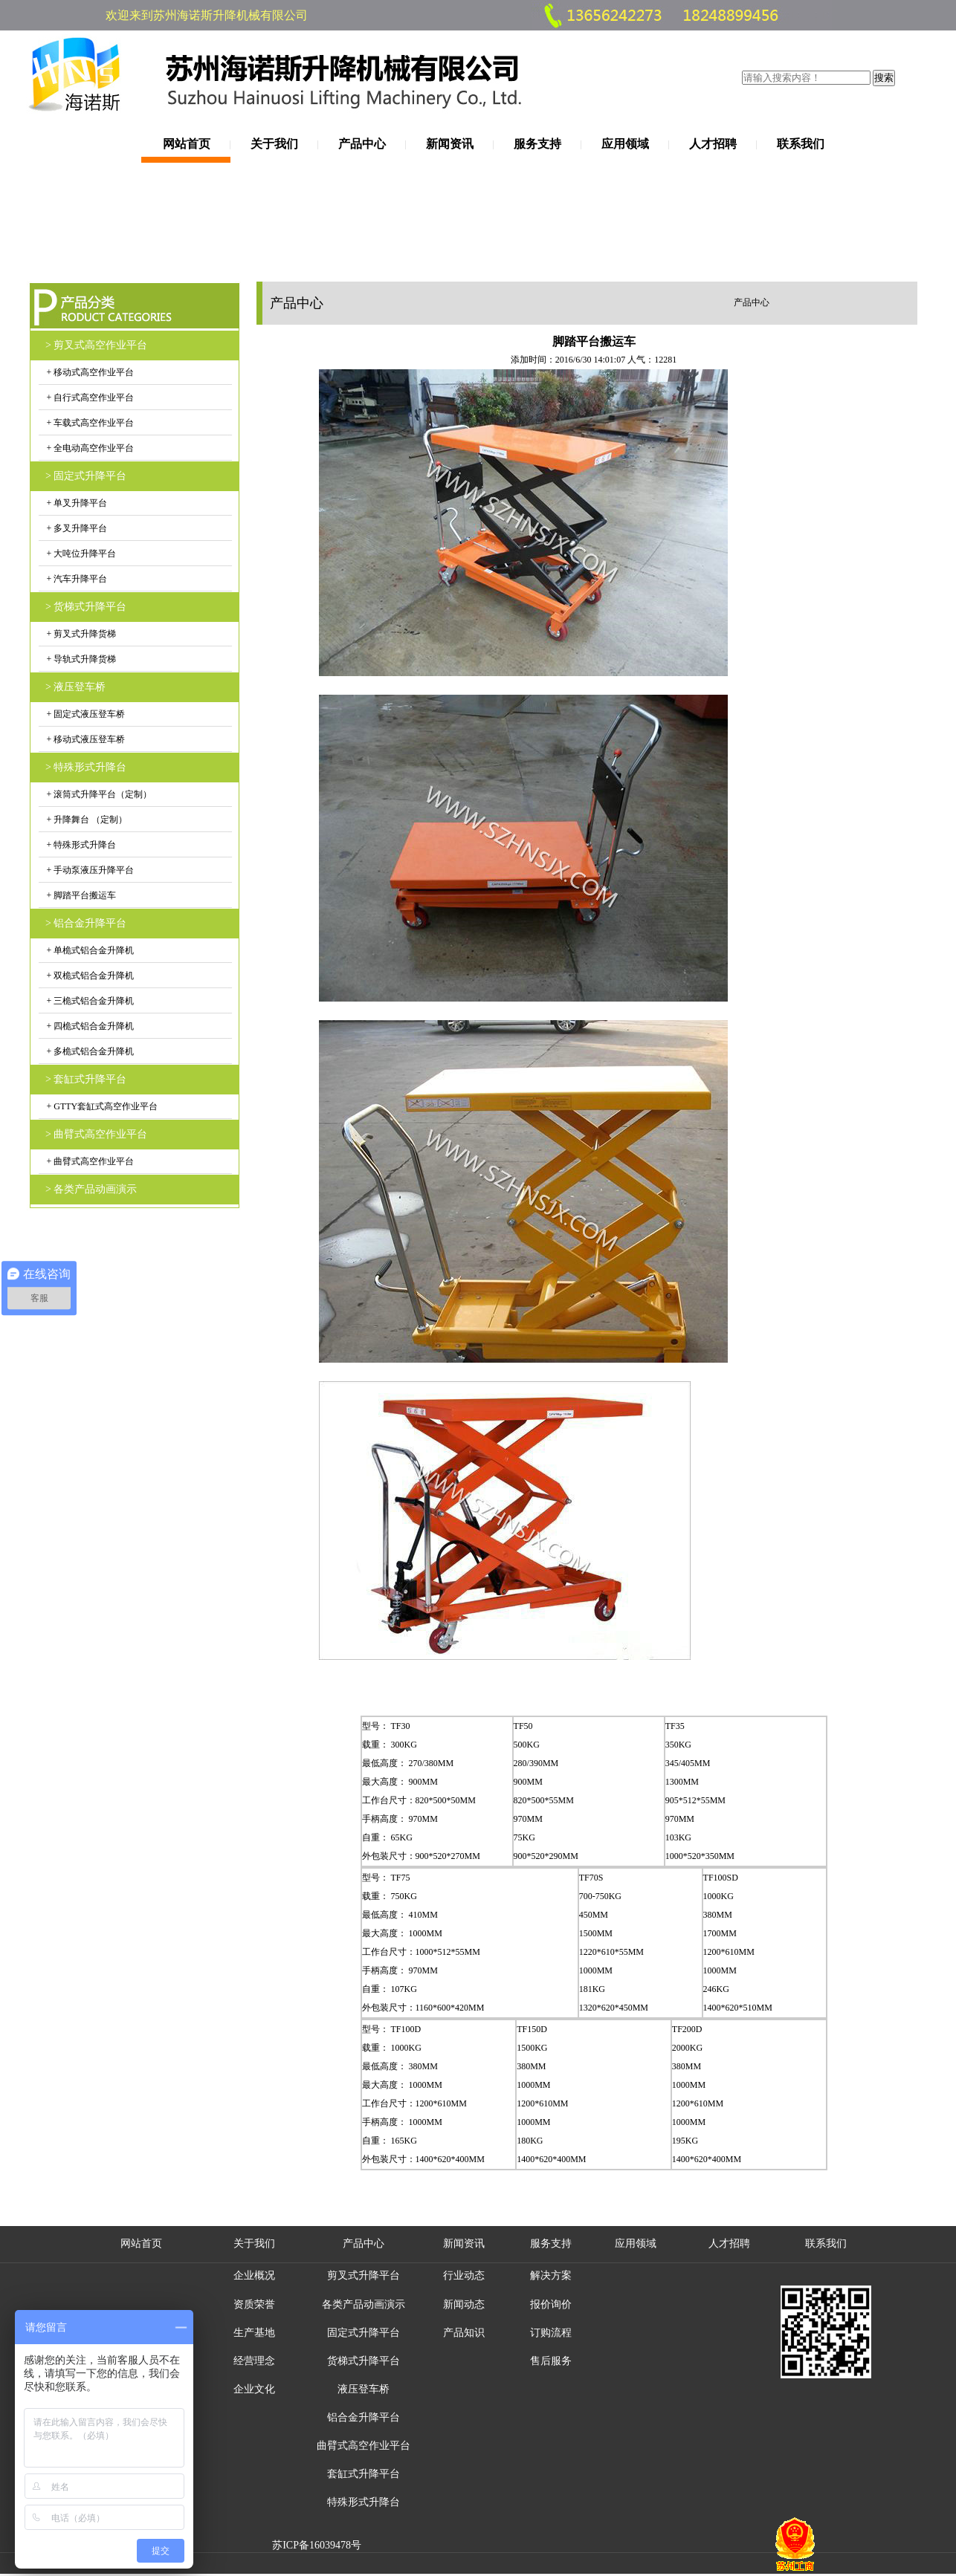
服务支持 (537, 143)
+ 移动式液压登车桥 (85, 739)
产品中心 (362, 143)
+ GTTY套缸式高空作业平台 (101, 1106)
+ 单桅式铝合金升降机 (90, 950)
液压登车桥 (363, 2389)
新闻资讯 (450, 143)
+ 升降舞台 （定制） (86, 819)
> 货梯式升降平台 (85, 606)
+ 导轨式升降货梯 (81, 659)
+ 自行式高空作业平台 (90, 397)
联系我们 (800, 143)
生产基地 (254, 2332)
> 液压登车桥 (75, 686)
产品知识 (464, 2332)
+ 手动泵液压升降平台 (90, 870)
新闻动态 (464, 2304)
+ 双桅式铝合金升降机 (90, 975)
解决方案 (551, 2275)
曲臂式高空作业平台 (363, 2445)
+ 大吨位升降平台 (81, 553)
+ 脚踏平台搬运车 (81, 895)
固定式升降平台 (363, 2332)
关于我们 (274, 143)
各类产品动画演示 (363, 2304)
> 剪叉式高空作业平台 (96, 345)
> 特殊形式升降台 (85, 767)
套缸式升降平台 (363, 2473)
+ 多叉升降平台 (76, 528)
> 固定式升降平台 (85, 475)
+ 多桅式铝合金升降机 (90, 1051)
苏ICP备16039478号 (316, 2545)
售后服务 (551, 2360)
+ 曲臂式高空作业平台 (90, 1161)
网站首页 (186, 143)
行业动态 (464, 2275)
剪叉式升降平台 (363, 2275)
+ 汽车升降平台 (76, 579)
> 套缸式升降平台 (85, 1079)
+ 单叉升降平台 (76, 503)
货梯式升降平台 (363, 2360)
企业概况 (254, 2275)
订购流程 (551, 2332)
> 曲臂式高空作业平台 (96, 1134)
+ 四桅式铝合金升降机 (90, 1026)
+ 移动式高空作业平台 (90, 372)
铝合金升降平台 (363, 2417)
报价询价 (551, 2304)
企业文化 (254, 2389)
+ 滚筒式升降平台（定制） (98, 794)
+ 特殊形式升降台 (81, 845)
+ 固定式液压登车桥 (85, 714)
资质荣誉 (254, 2304)
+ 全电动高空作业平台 (90, 448)
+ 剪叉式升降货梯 (81, 634)
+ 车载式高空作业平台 (90, 423)
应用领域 (625, 143)
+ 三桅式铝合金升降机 (90, 1001)
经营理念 (254, 2360)
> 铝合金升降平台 (85, 923)
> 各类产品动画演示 (91, 1189)
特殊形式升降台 (363, 2502)
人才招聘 (713, 143)
